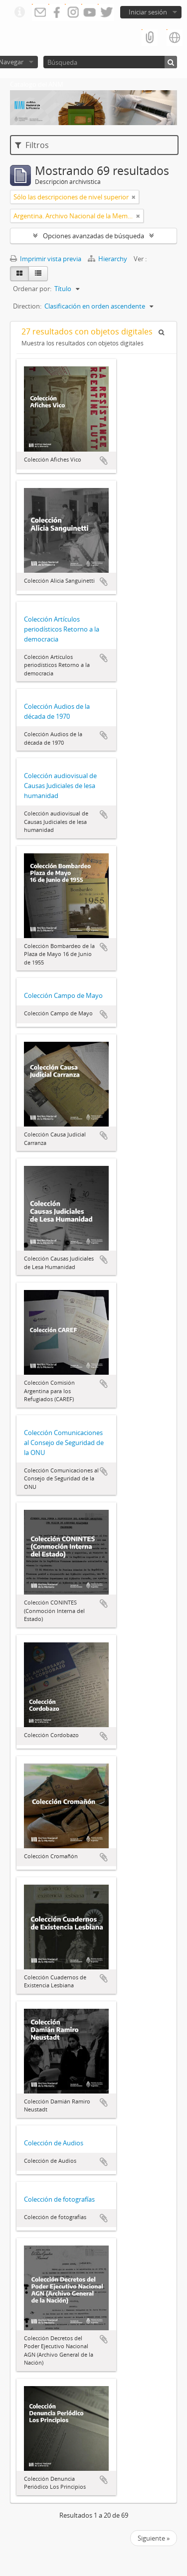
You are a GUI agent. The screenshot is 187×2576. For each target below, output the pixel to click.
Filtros (32, 145)
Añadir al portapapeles (104, 461)
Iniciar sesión (148, 11)
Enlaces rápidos (19, 12)
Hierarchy (108, 258)
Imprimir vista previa (45, 258)
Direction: (27, 306)
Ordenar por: (32, 288)
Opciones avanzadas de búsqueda (93, 235)
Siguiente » (154, 2538)
